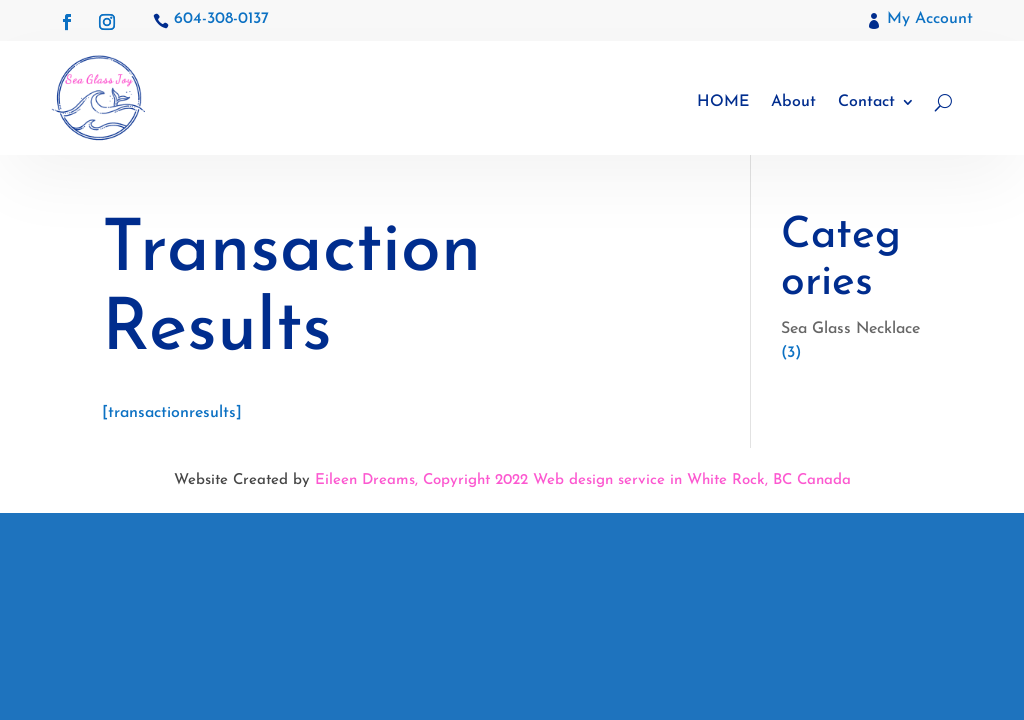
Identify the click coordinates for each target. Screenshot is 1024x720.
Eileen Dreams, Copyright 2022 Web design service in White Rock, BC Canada (583, 480)
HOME (723, 102)
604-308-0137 (221, 19)
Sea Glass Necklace (850, 329)
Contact (866, 102)
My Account (930, 19)
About (793, 102)
